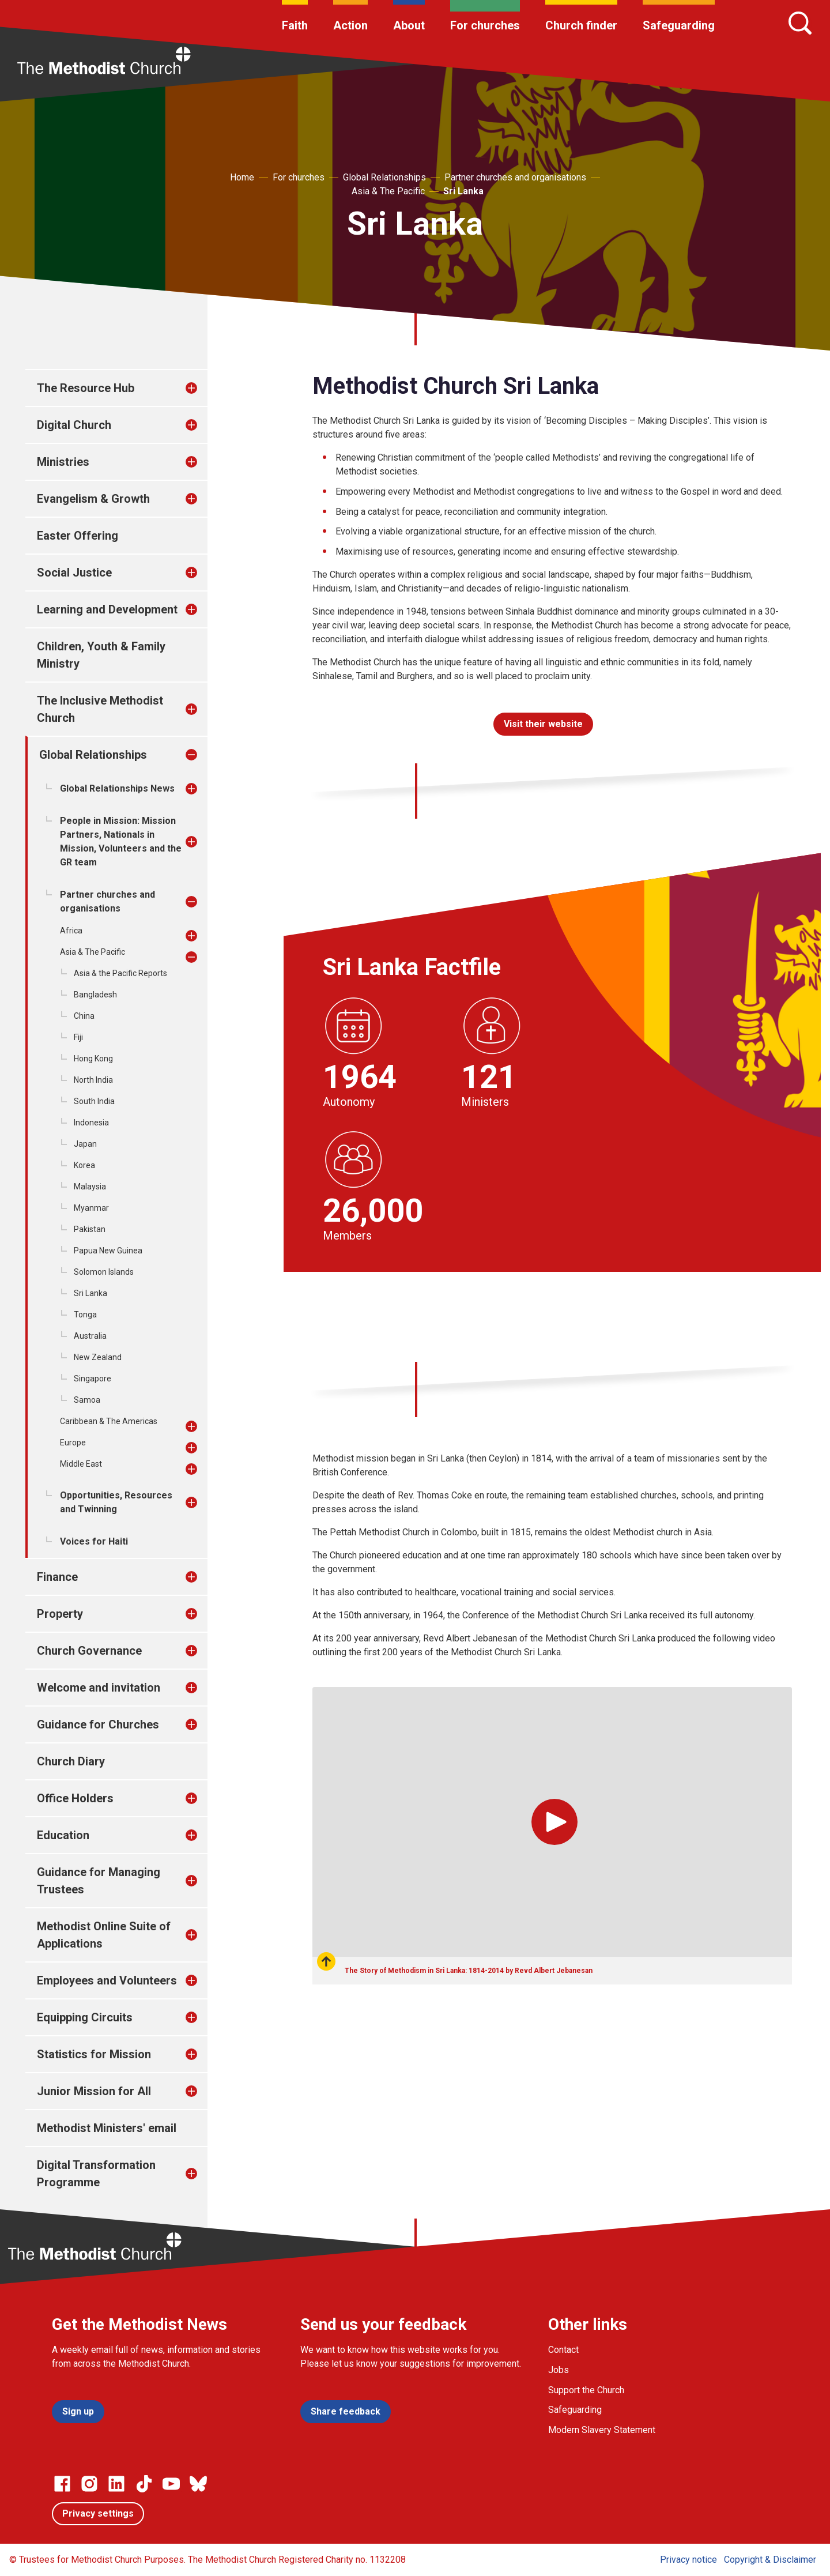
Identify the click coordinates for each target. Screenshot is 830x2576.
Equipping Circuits (85, 2017)
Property (60, 1614)
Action (350, 25)
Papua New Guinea (108, 1250)
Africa (71, 930)
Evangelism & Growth (93, 499)
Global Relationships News (117, 788)
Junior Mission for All (94, 2091)
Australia (90, 1335)
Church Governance (89, 1651)
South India (94, 1101)
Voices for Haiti (94, 1541)
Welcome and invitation (98, 1687)
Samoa (87, 1399)
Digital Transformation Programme (96, 2173)
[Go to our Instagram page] (89, 2483)
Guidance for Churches (98, 1724)
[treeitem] (203, 388)
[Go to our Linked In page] (116, 2483)
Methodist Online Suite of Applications (104, 1934)
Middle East (81, 1463)
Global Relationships (384, 177)
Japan (85, 1143)
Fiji (78, 1037)
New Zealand (98, 1357)
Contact (563, 2349)
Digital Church (74, 425)
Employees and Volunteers (107, 1980)
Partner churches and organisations (515, 177)
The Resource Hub (85, 388)
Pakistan (89, 1229)
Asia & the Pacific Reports (120, 973)
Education (63, 1835)
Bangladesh (95, 994)
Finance (57, 1577)
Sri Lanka (463, 191)
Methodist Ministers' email (106, 2128)
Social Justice (74, 572)
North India (93, 1079)
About (409, 25)
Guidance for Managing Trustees (98, 1880)
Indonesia (91, 1122)
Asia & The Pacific (388, 191)
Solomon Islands (104, 1271)
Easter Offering (77, 536)
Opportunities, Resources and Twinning (116, 1502)
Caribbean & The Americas (108, 1421)
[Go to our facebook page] (62, 2483)
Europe (73, 1442)
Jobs (558, 2369)
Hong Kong (93, 1058)
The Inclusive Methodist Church (100, 709)
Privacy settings (98, 2513)
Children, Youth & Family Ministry (101, 655)
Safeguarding (679, 25)
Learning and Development (107, 609)
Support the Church (586, 2390)
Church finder (581, 25)
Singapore (92, 1378)
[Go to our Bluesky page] (198, 2483)
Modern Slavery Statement (601, 2429)
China (84, 1015)
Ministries (63, 462)
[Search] (800, 23)
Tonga (85, 1314)
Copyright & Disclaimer (770, 2559)
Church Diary (71, 1761)
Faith (295, 25)
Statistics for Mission (94, 2054)
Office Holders (75, 1798)
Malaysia (90, 1186)
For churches (485, 25)
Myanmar (91, 1207)
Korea (84, 1165)
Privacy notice (688, 2559)
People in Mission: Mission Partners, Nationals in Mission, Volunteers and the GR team (121, 841)
